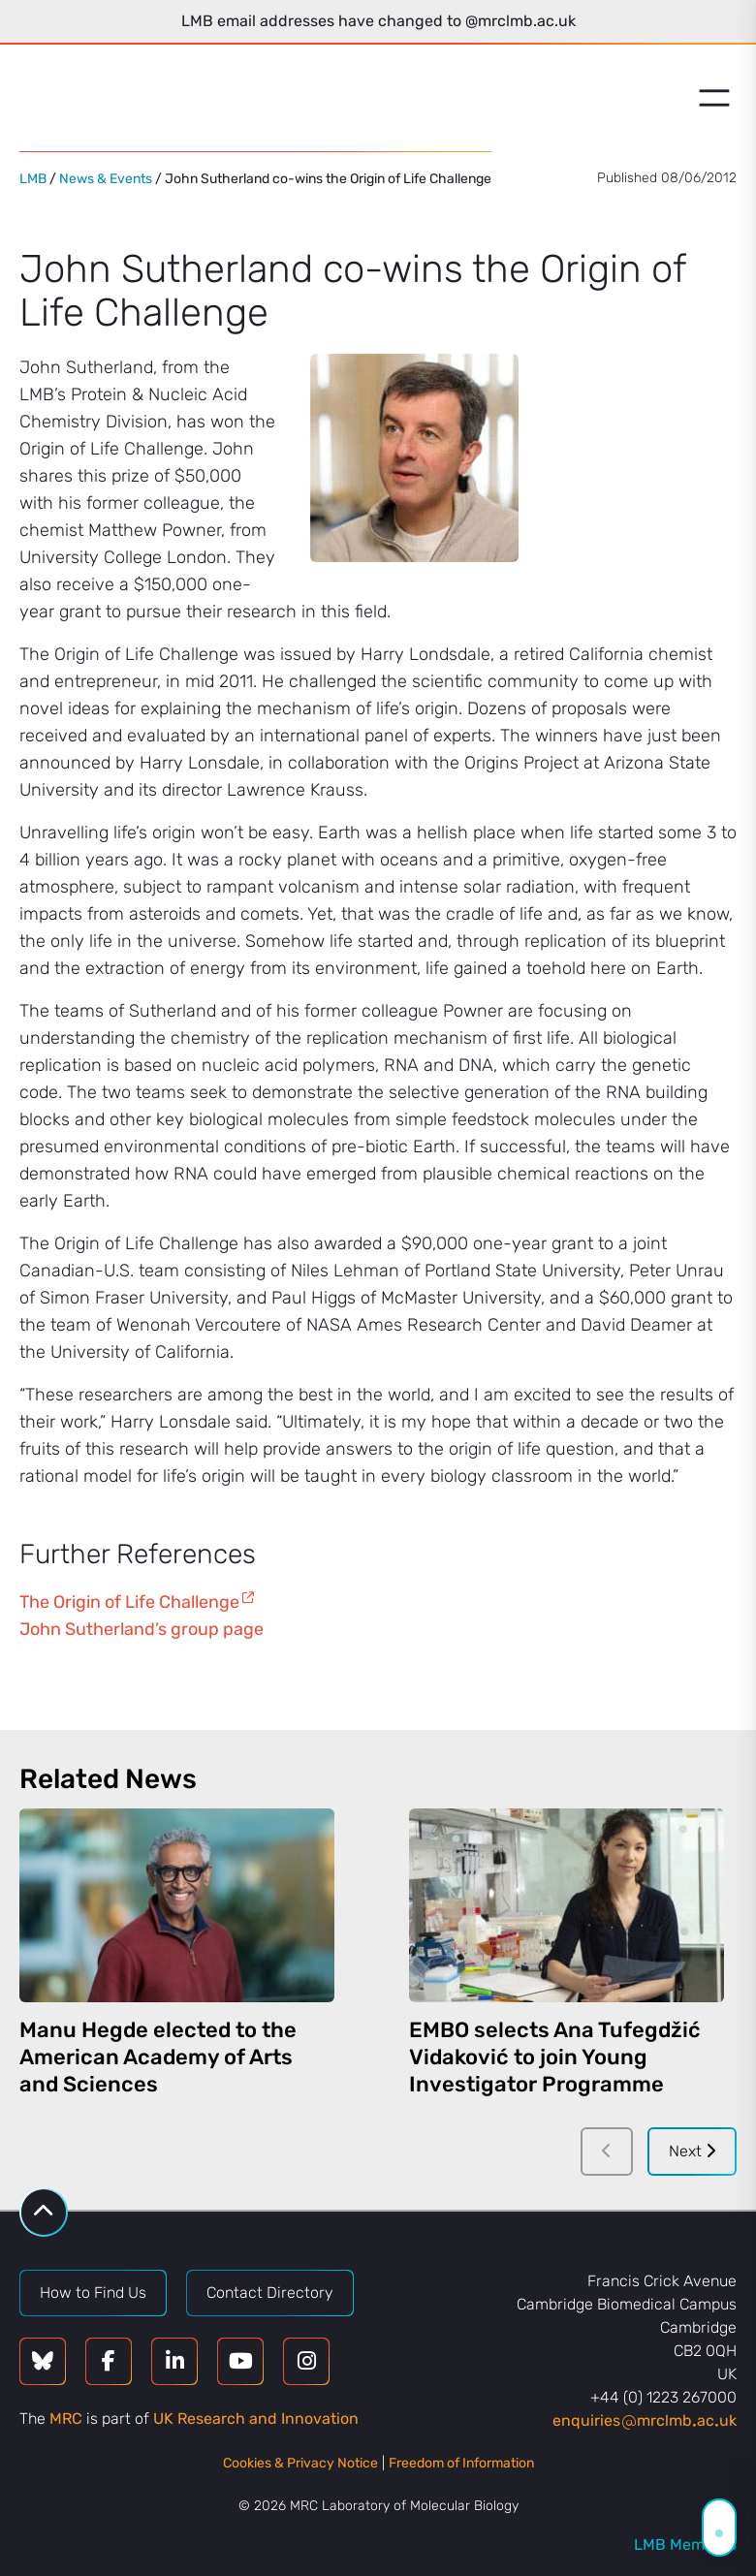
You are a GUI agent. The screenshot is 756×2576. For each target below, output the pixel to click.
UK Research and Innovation (256, 2418)
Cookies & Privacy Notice (300, 2463)
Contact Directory (269, 2292)
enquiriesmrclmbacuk (644, 2420)
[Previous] (607, 2151)
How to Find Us (93, 2292)
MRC (65, 2418)
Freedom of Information (461, 2463)
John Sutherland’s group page (141, 1629)
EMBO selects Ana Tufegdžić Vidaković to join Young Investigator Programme (555, 2057)
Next (692, 2151)
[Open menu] (714, 98)
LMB (33, 179)
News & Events (105, 179)
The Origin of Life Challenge (129, 1602)
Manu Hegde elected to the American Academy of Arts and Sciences (158, 2057)
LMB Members (685, 2544)
